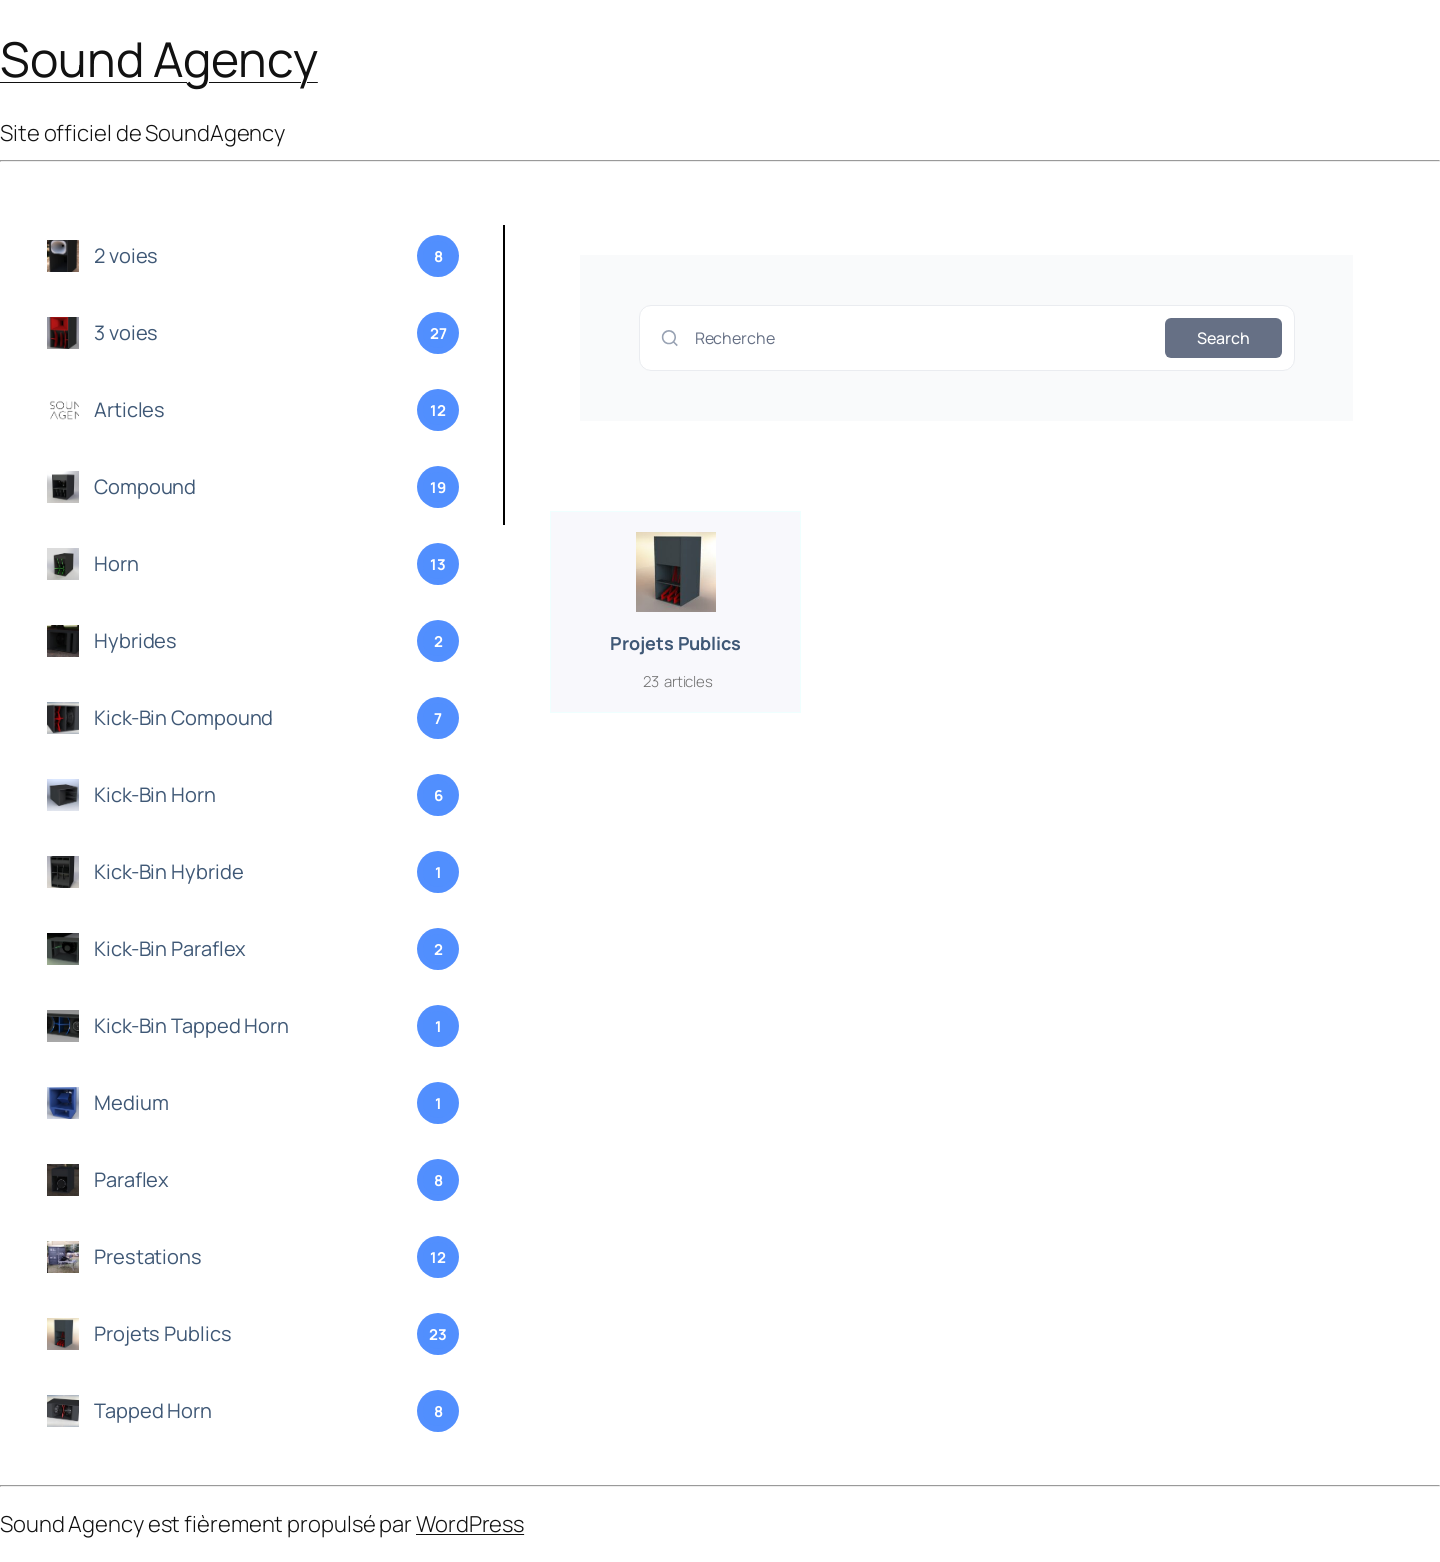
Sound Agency (159, 58)
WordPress (470, 1524)
